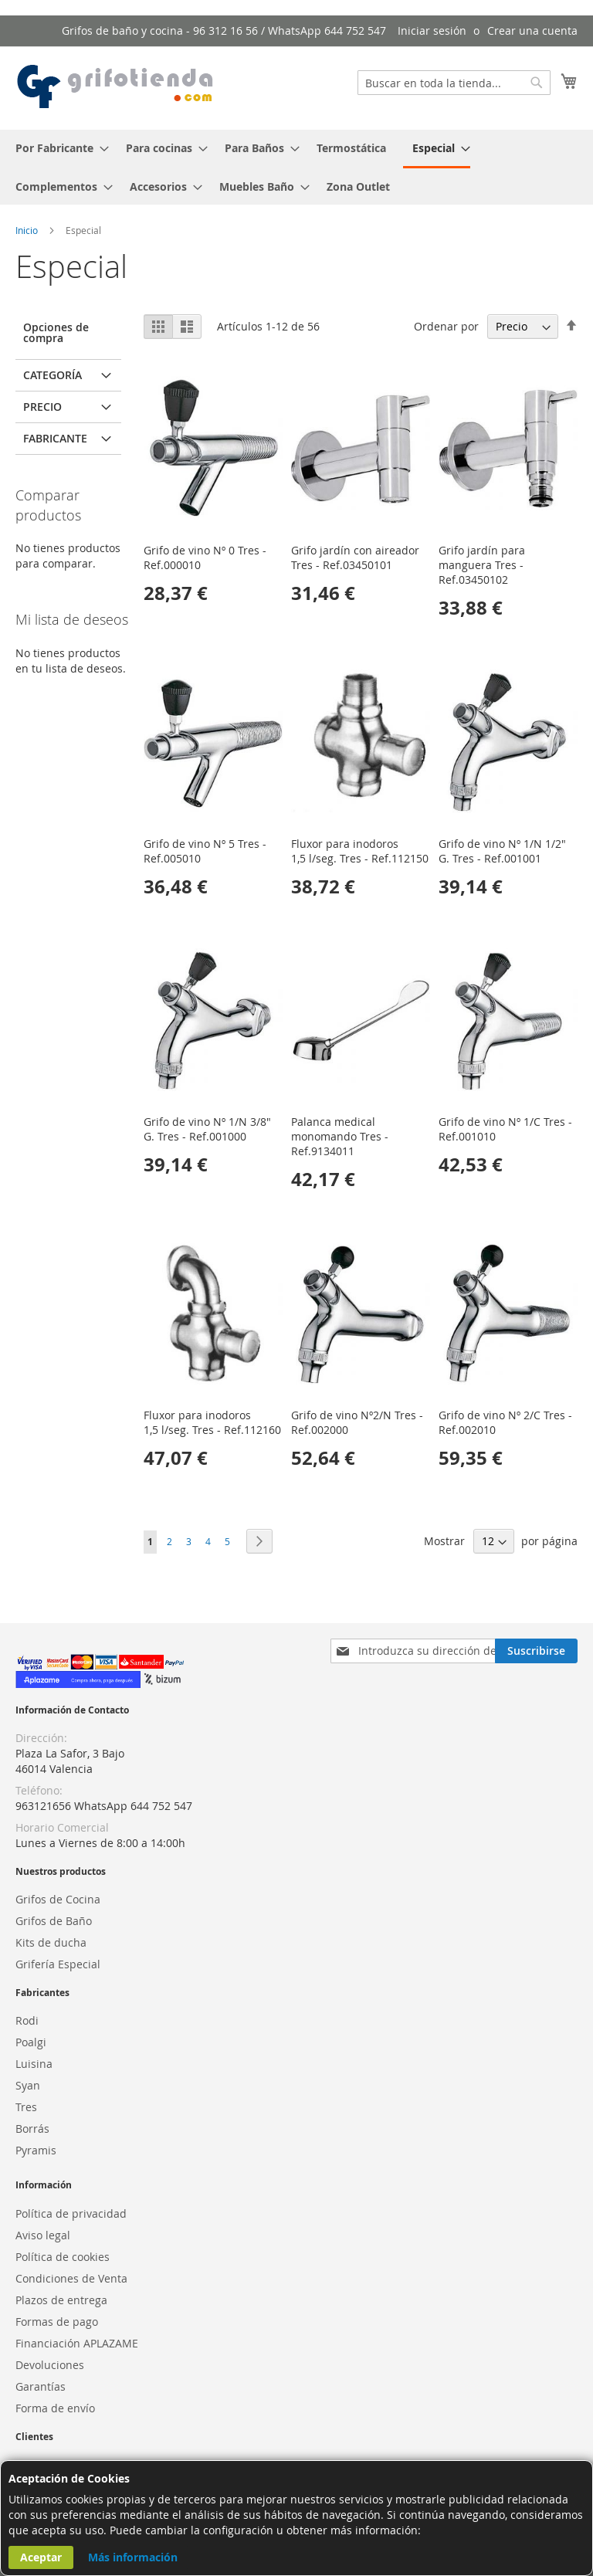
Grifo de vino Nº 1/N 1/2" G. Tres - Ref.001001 (502, 851)
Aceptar (41, 2557)
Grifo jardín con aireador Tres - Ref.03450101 (355, 557)
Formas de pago (56, 2321)
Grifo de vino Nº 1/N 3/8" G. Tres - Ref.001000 (207, 1129)
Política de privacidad (71, 2213)
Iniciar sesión (432, 30)
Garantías (40, 2386)
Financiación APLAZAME (76, 2343)
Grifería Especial (57, 1964)
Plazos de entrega (61, 2300)
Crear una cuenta (532, 30)
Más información (133, 2557)
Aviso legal (42, 2235)
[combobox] (454, 82)
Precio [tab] (42, 406)
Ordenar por (446, 326)
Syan (27, 2085)
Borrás (32, 2128)
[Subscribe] (536, 1651)
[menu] (296, 167)
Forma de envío (55, 2408)
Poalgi (30, 2042)
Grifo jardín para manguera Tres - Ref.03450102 (482, 565)
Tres (26, 2107)
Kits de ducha (50, 1942)
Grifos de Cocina (57, 1899)
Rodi (27, 2020)
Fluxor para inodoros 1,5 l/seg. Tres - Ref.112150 (360, 851)
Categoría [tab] (52, 375)
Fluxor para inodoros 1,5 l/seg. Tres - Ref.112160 (212, 1422)
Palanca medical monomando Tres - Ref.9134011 (339, 1136)
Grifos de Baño (53, 1920)
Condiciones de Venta (71, 2278)
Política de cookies (62, 2256)
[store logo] (115, 87)
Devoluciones (49, 2364)
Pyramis (35, 2150)
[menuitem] (57, 148)
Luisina (34, 2063)
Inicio (27, 230)
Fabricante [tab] (55, 438)
